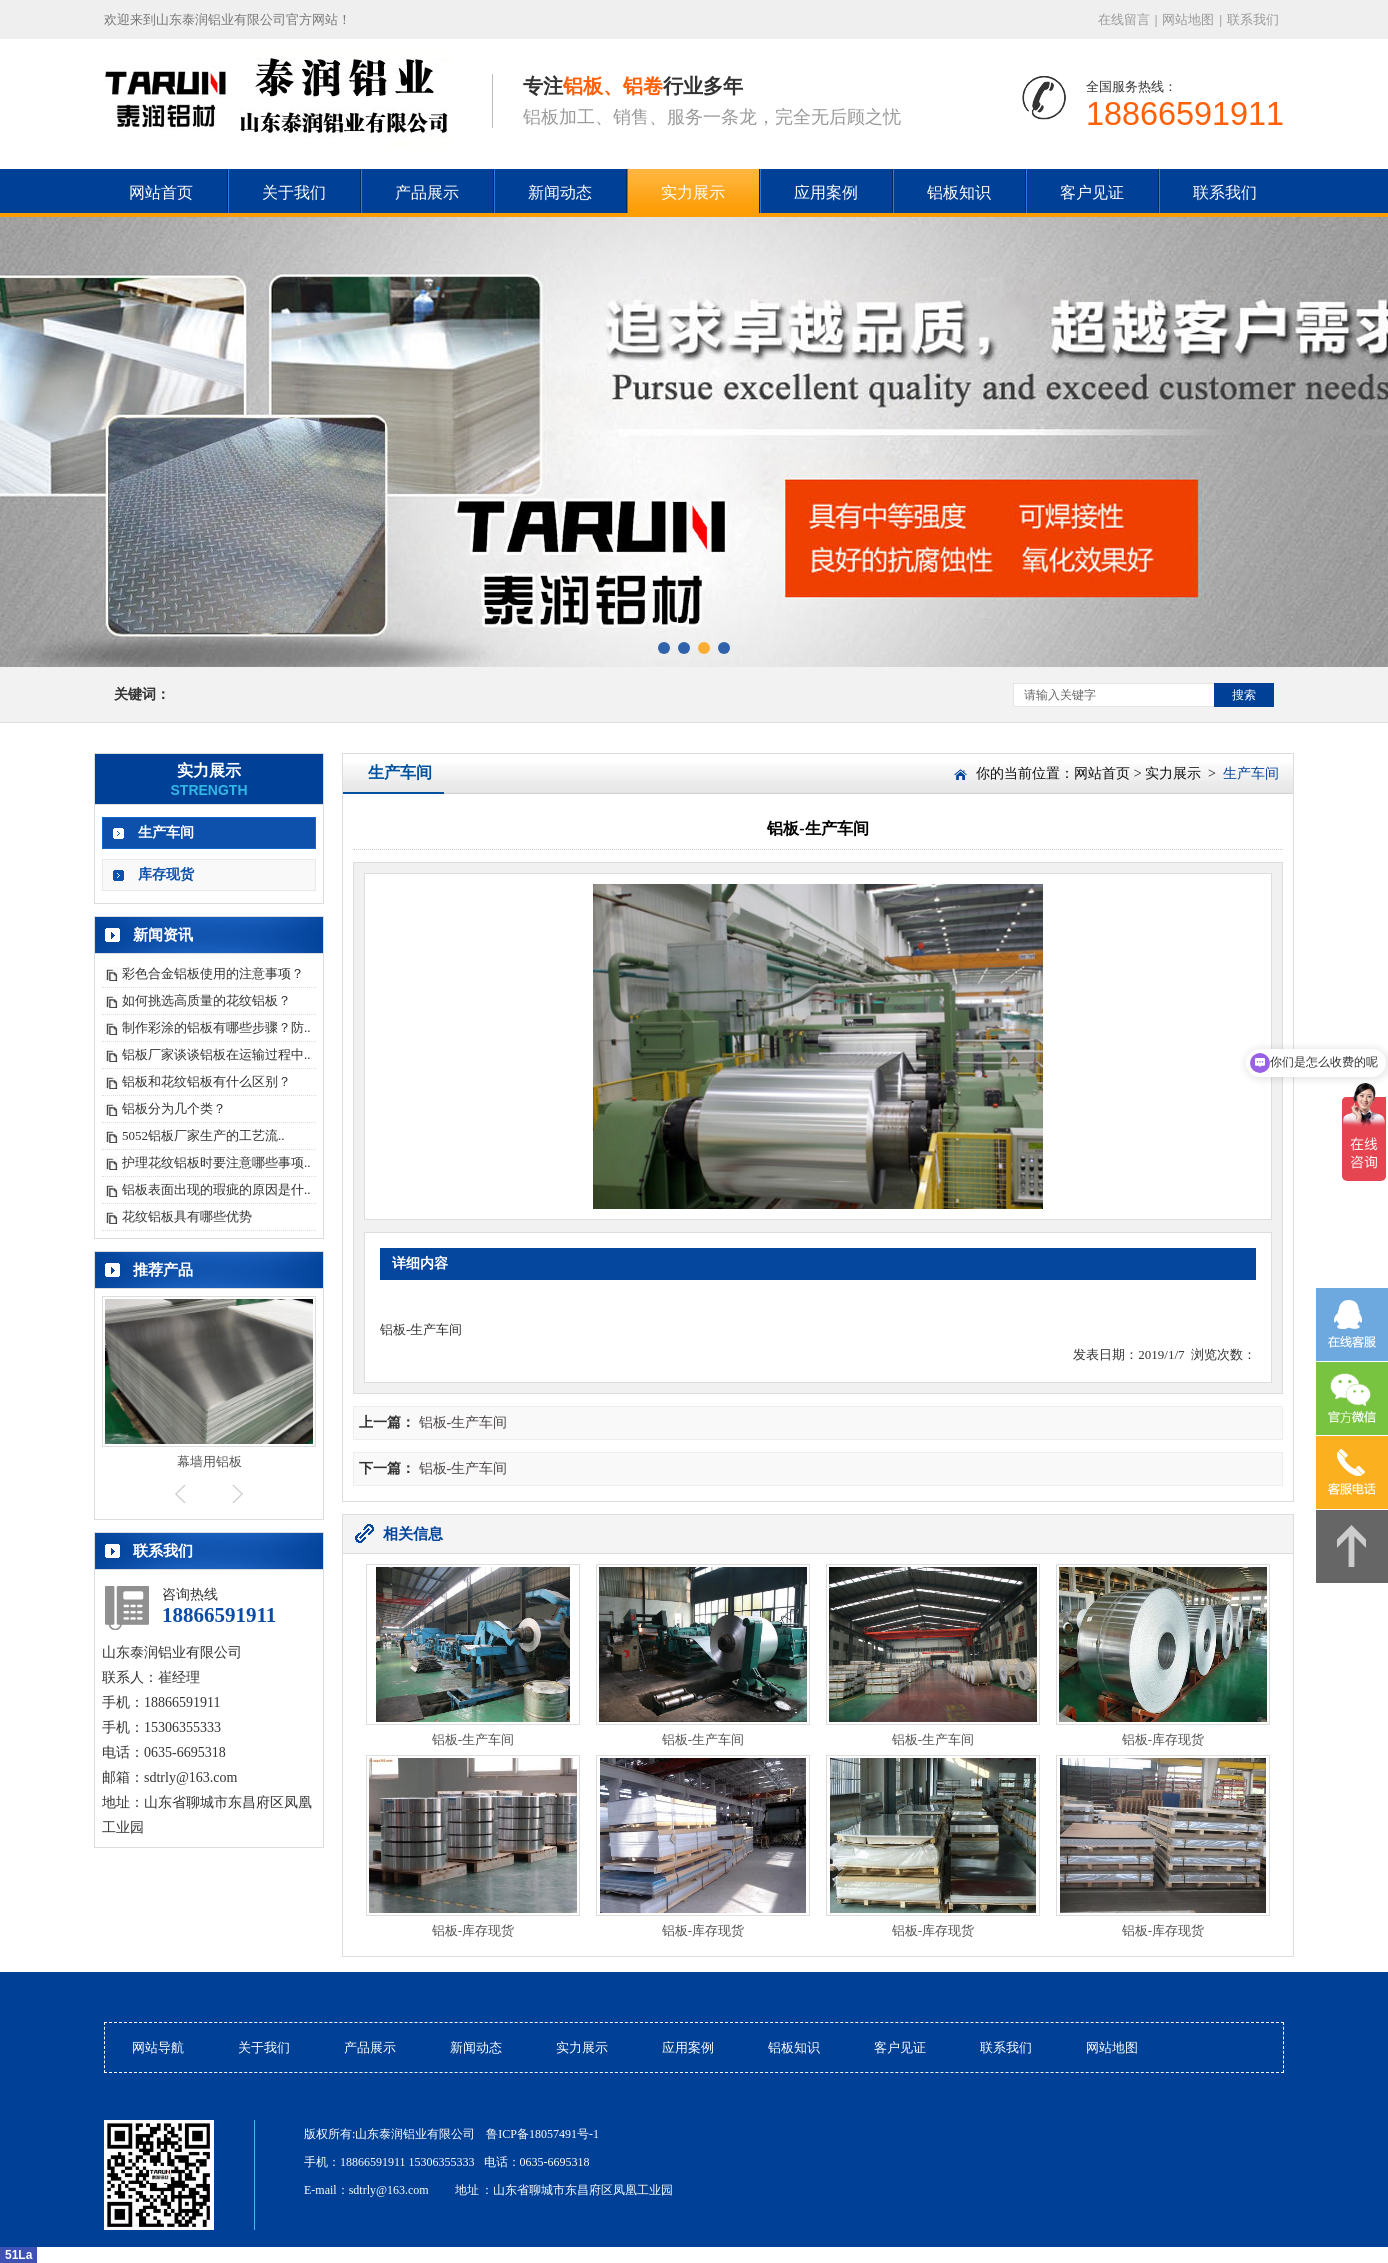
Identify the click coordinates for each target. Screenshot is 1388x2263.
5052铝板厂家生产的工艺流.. (203, 1135)
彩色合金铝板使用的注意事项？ (213, 973)
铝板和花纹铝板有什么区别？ (206, 1081)
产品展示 (427, 192)
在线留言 (1124, 19)
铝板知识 (959, 192)
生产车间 (166, 832)
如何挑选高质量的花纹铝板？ (206, 1000)
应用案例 (826, 192)
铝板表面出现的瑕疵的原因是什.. (216, 1189)
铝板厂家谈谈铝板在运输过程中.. (216, 1054)
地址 (467, 2190)
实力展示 (693, 192)
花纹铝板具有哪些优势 (187, 1216)
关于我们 (294, 192)
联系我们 (1253, 19)
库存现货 (166, 874)
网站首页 (1102, 773)
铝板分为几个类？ (174, 1108)
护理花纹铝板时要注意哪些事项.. (216, 1162)
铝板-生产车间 (463, 1422)
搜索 (1244, 695)
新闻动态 (560, 192)
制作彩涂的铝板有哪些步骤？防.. (216, 1027)
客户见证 (1092, 192)
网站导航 (158, 2047)
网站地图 (1188, 19)
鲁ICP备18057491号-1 (542, 2134)
